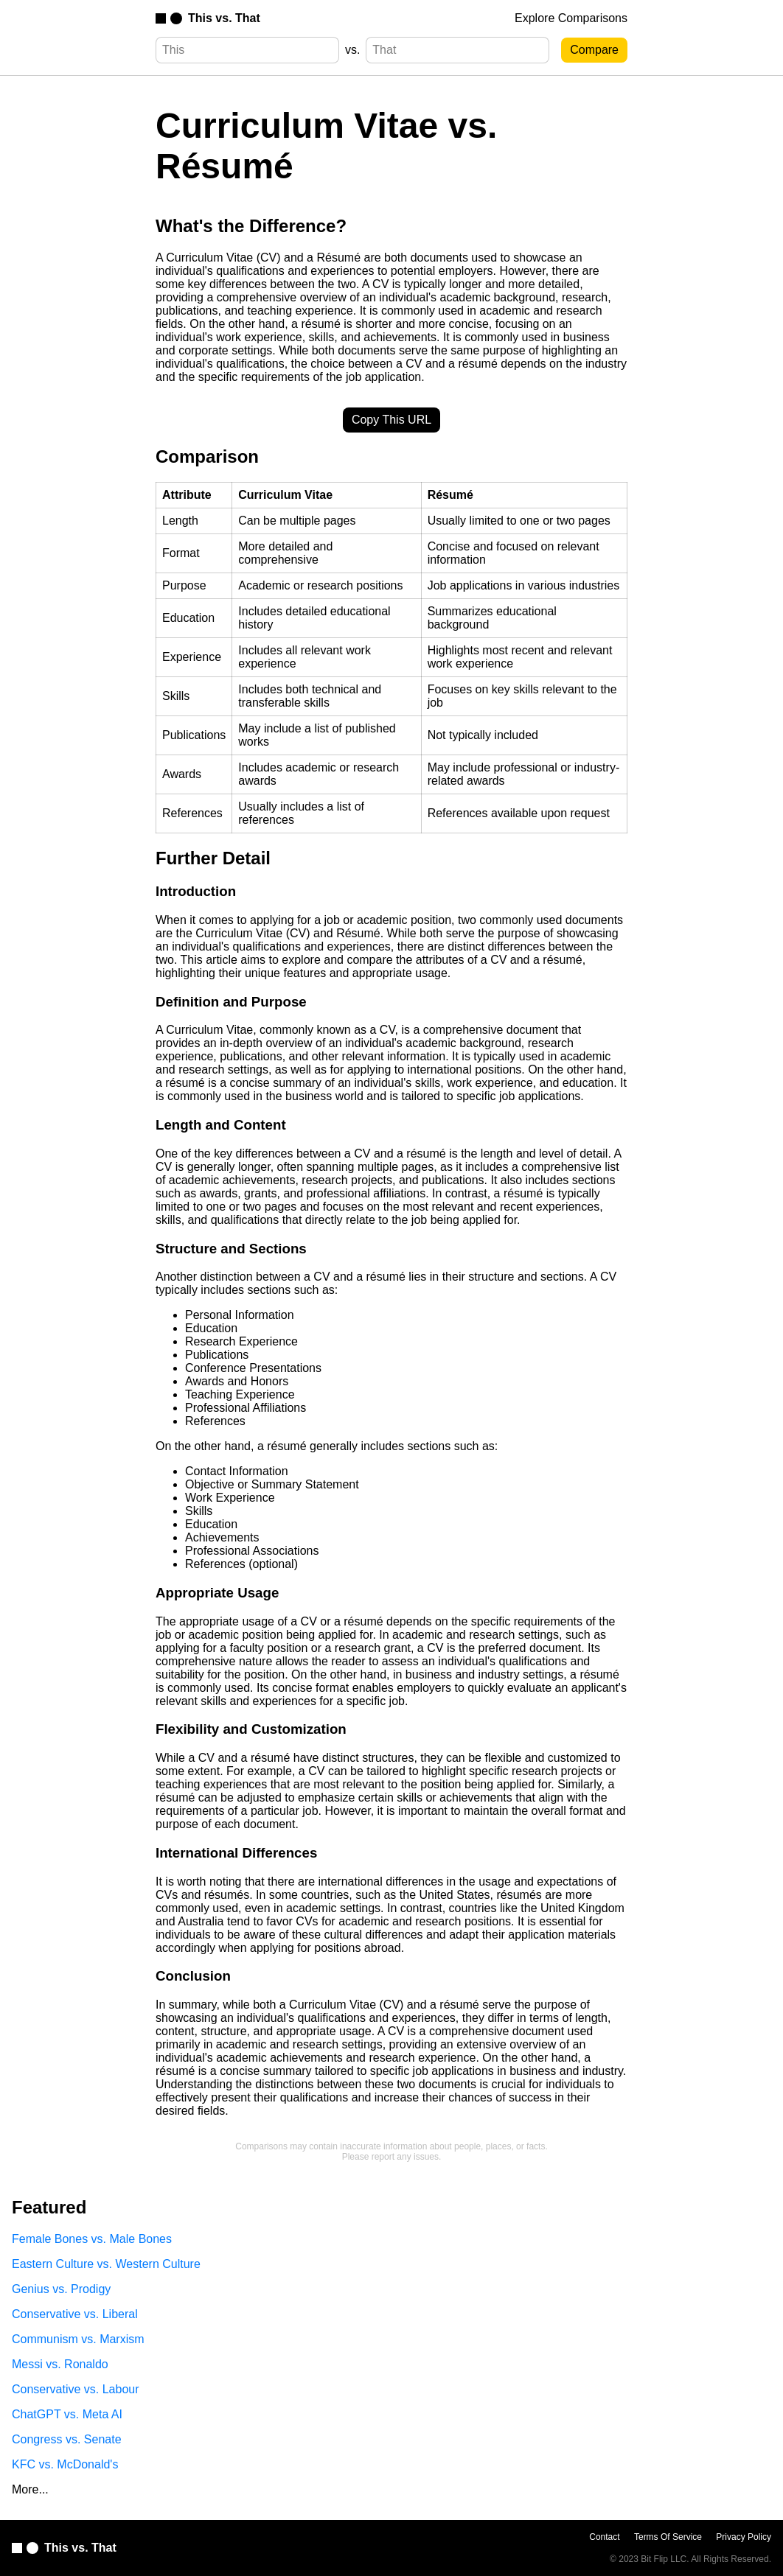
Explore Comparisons (571, 18)
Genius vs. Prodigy (61, 2289)
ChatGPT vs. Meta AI (67, 2414)
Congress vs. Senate (67, 2439)
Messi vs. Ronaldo (60, 2364)
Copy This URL (391, 419)
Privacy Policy (743, 2537)
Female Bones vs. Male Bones (92, 2239)
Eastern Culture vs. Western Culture (106, 2264)
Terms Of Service (668, 2537)
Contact (604, 2537)
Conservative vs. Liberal (75, 2314)
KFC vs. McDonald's (65, 2464)
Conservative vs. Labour (75, 2389)
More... (30, 2489)
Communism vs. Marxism (78, 2339)
